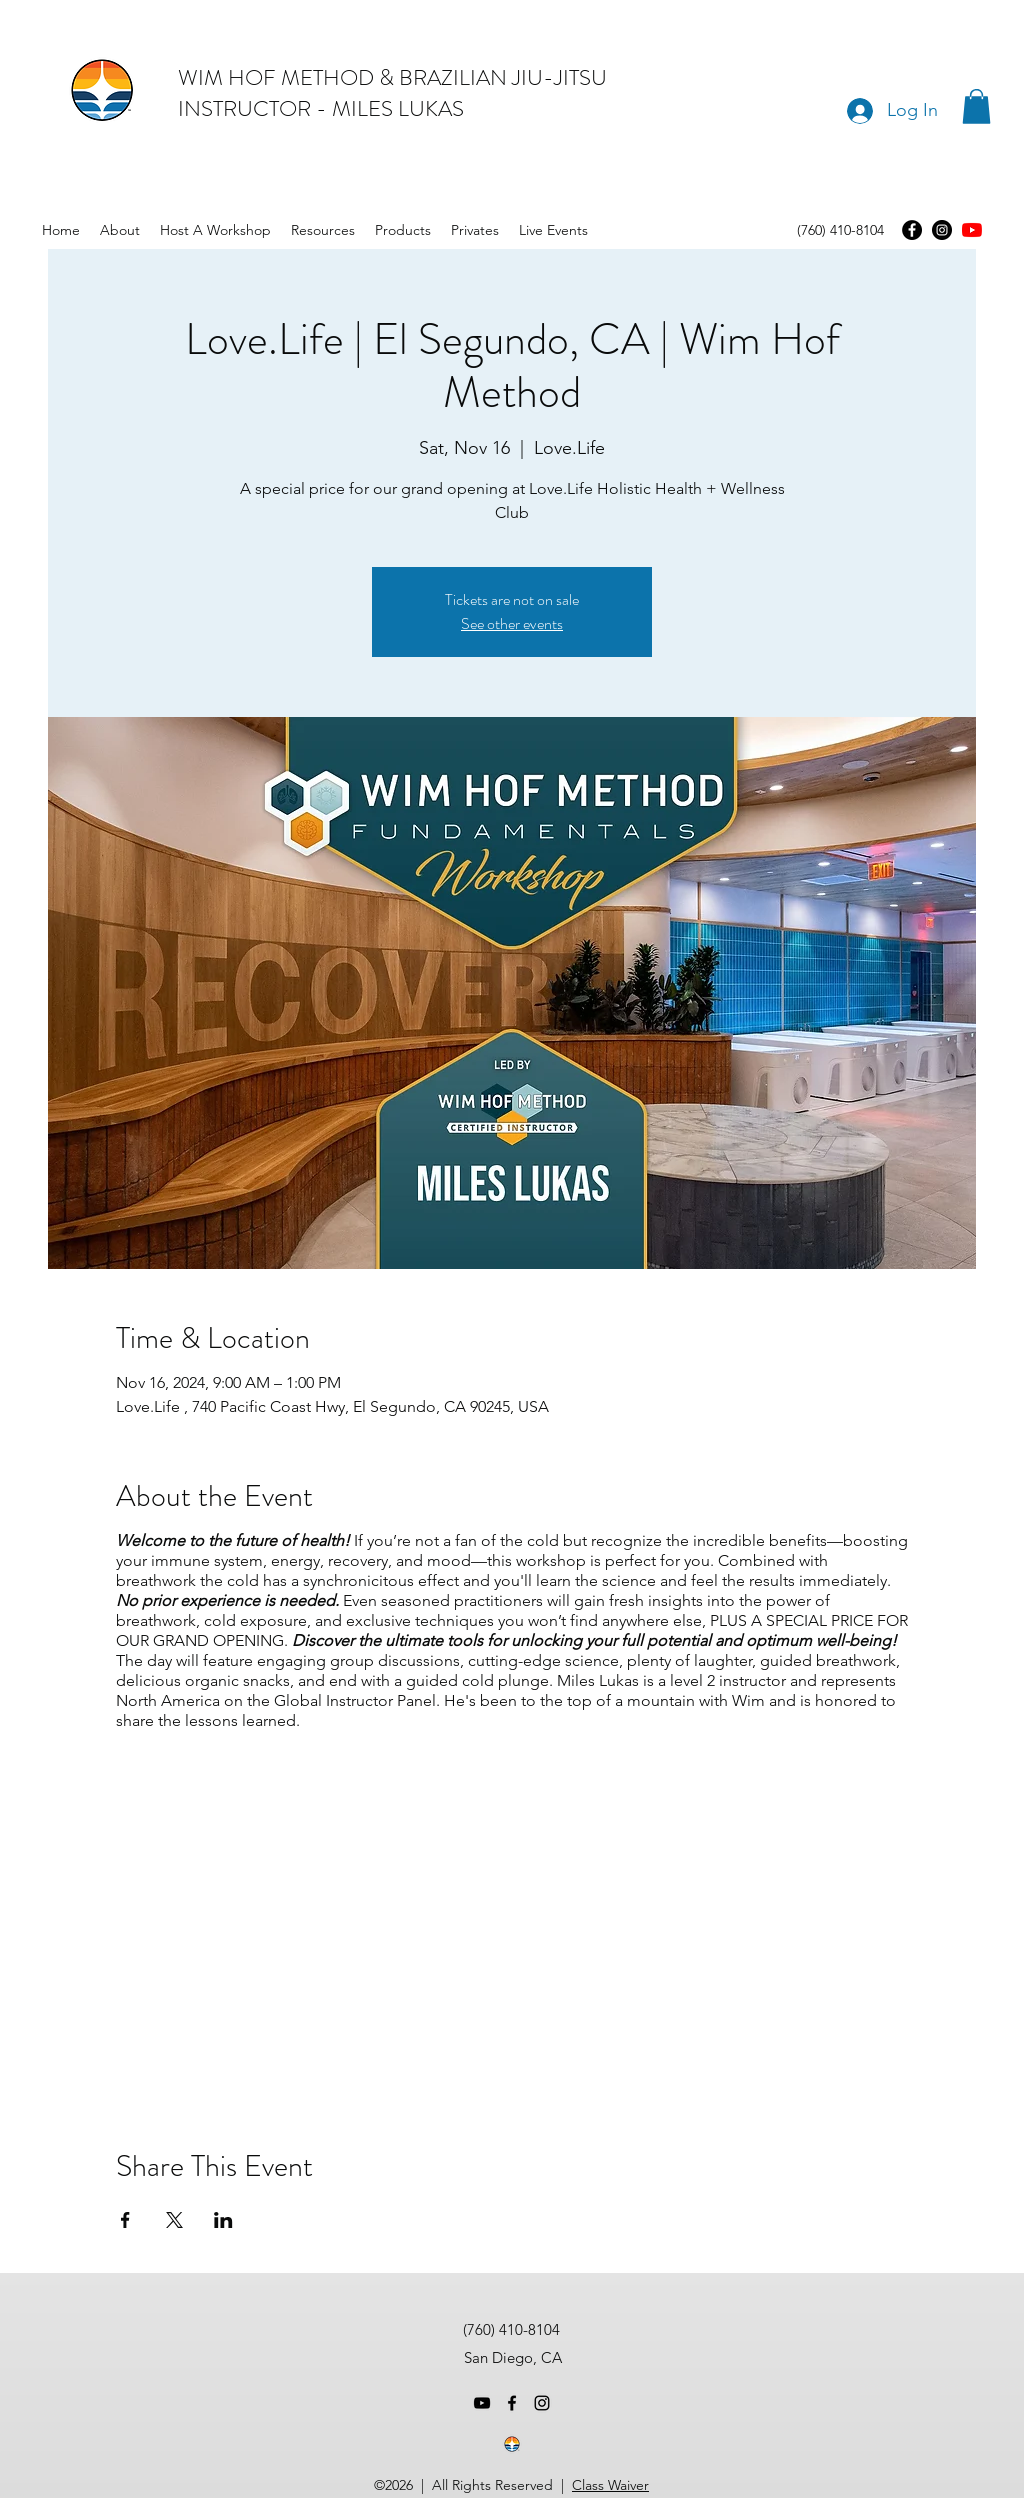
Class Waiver (610, 2485)
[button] (976, 106)
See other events (512, 623)
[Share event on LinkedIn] (223, 2220)
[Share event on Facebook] (125, 2220)
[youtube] (972, 230)
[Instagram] (942, 230)
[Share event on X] (174, 2220)
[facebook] (512, 2403)
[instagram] (542, 2403)
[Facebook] (912, 230)
